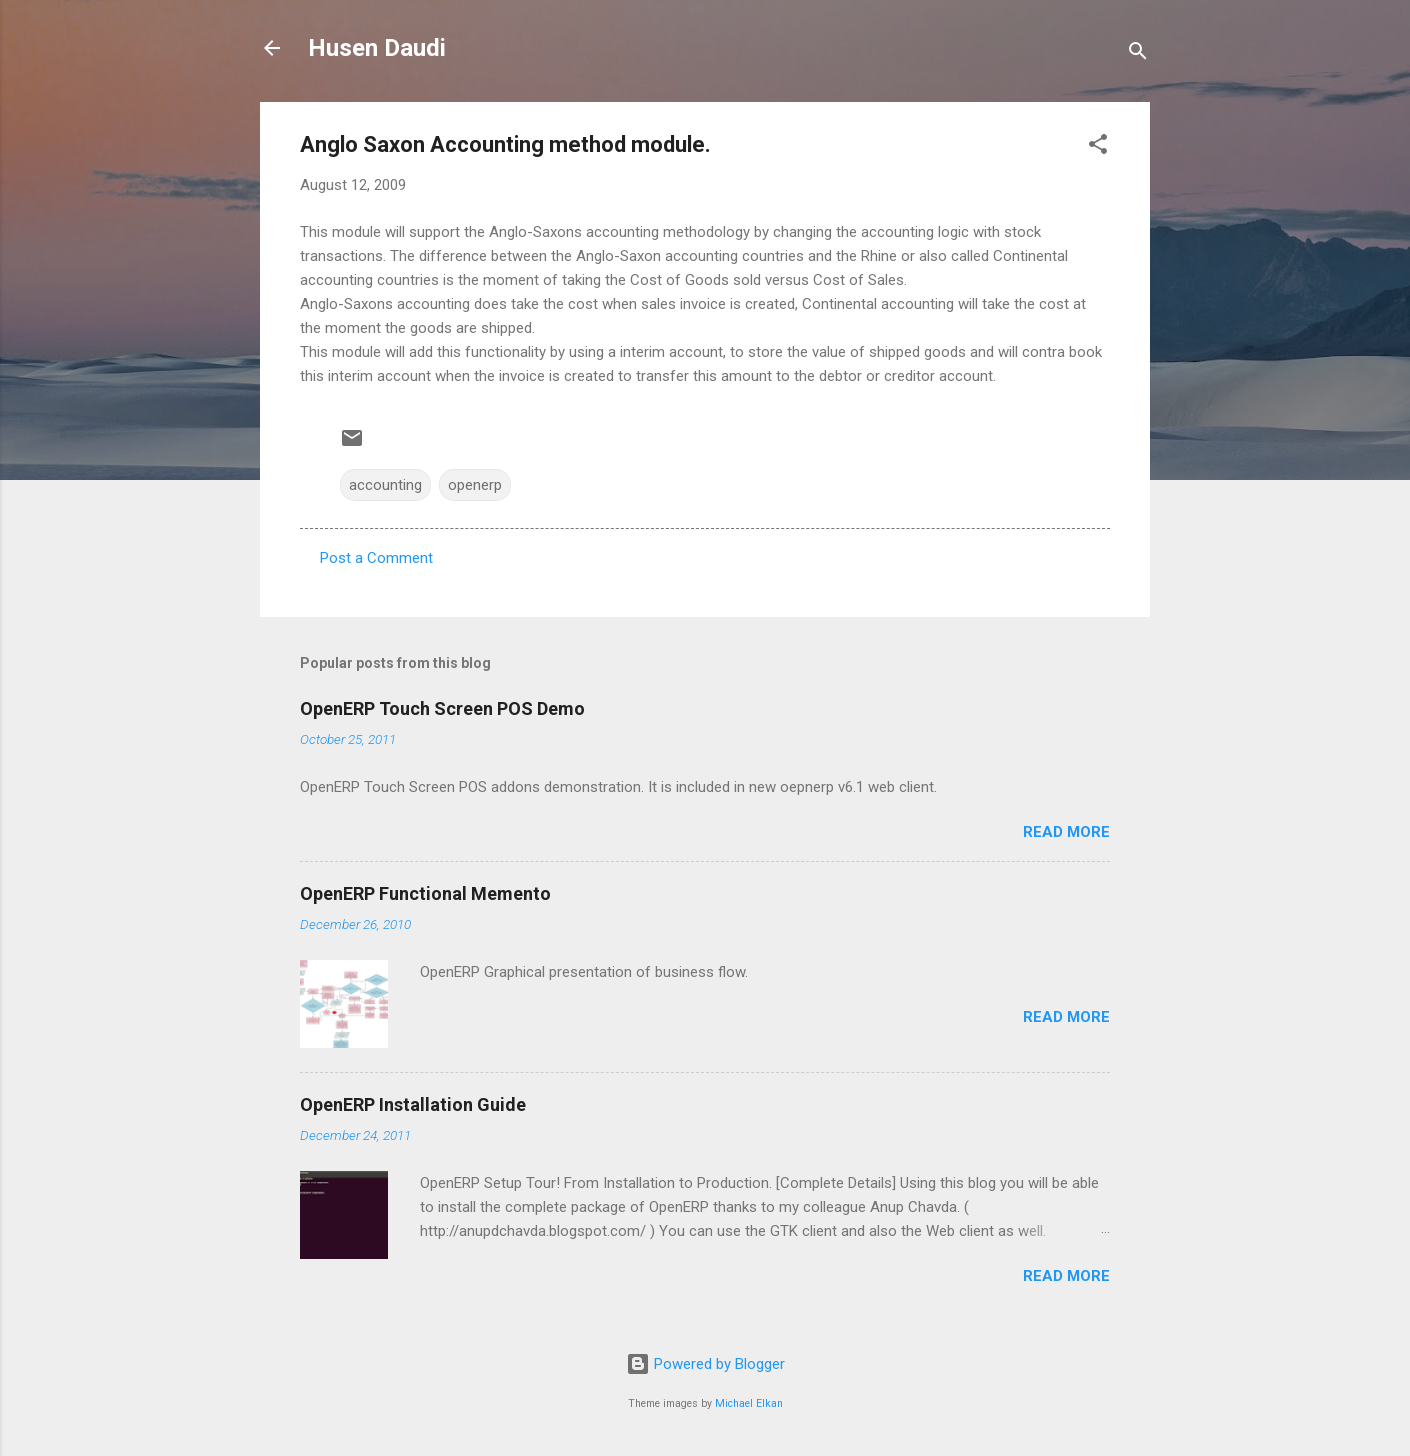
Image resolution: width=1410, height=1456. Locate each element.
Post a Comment (376, 558)
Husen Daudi (377, 48)
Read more (1066, 832)
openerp (475, 485)
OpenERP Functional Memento (425, 893)
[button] (1098, 147)
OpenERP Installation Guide (413, 1104)
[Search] (1138, 54)
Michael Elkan (749, 1403)
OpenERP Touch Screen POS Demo (442, 708)
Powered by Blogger (705, 1364)
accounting (385, 485)
